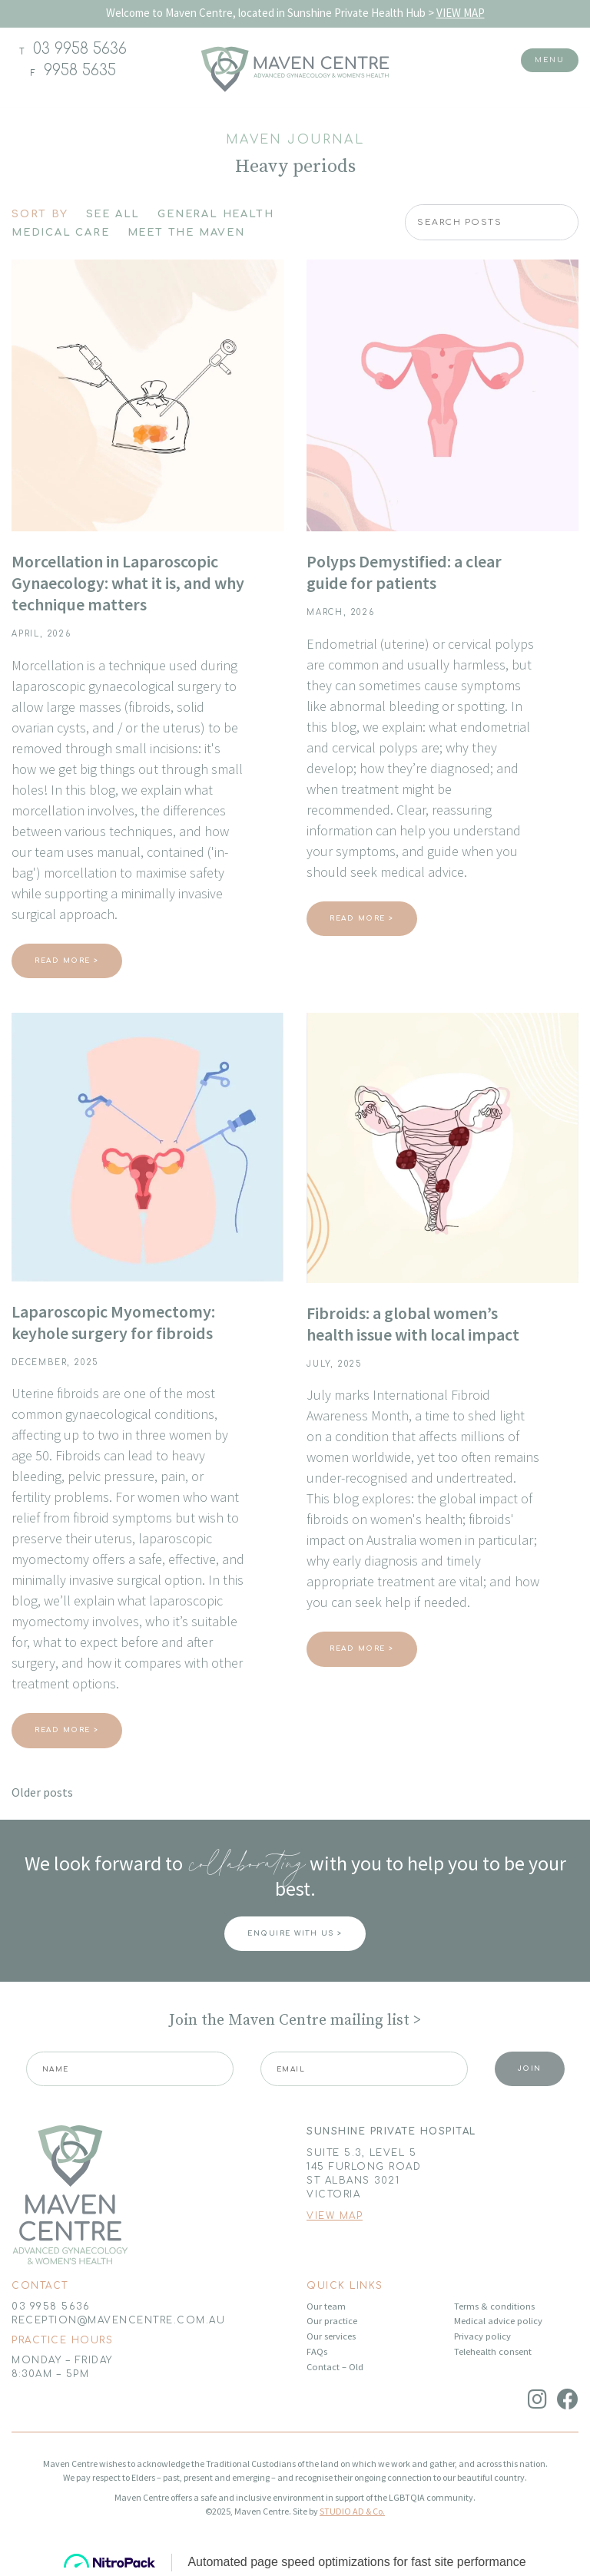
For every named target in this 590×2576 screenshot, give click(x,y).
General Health (215, 214)
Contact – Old (335, 2367)
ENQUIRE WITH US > (295, 1933)
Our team (326, 2306)
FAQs (317, 2351)
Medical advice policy (498, 2320)
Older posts (42, 1792)
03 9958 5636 (80, 49)
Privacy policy (482, 2336)
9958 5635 (80, 70)
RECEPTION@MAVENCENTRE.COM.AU (118, 2320)
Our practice (332, 2320)
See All (113, 214)
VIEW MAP (460, 12)
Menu (550, 60)
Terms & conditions (494, 2306)
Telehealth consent (493, 2351)
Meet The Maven (186, 232)
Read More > (67, 960)
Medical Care (61, 232)
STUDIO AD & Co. (352, 2511)
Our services (331, 2336)
